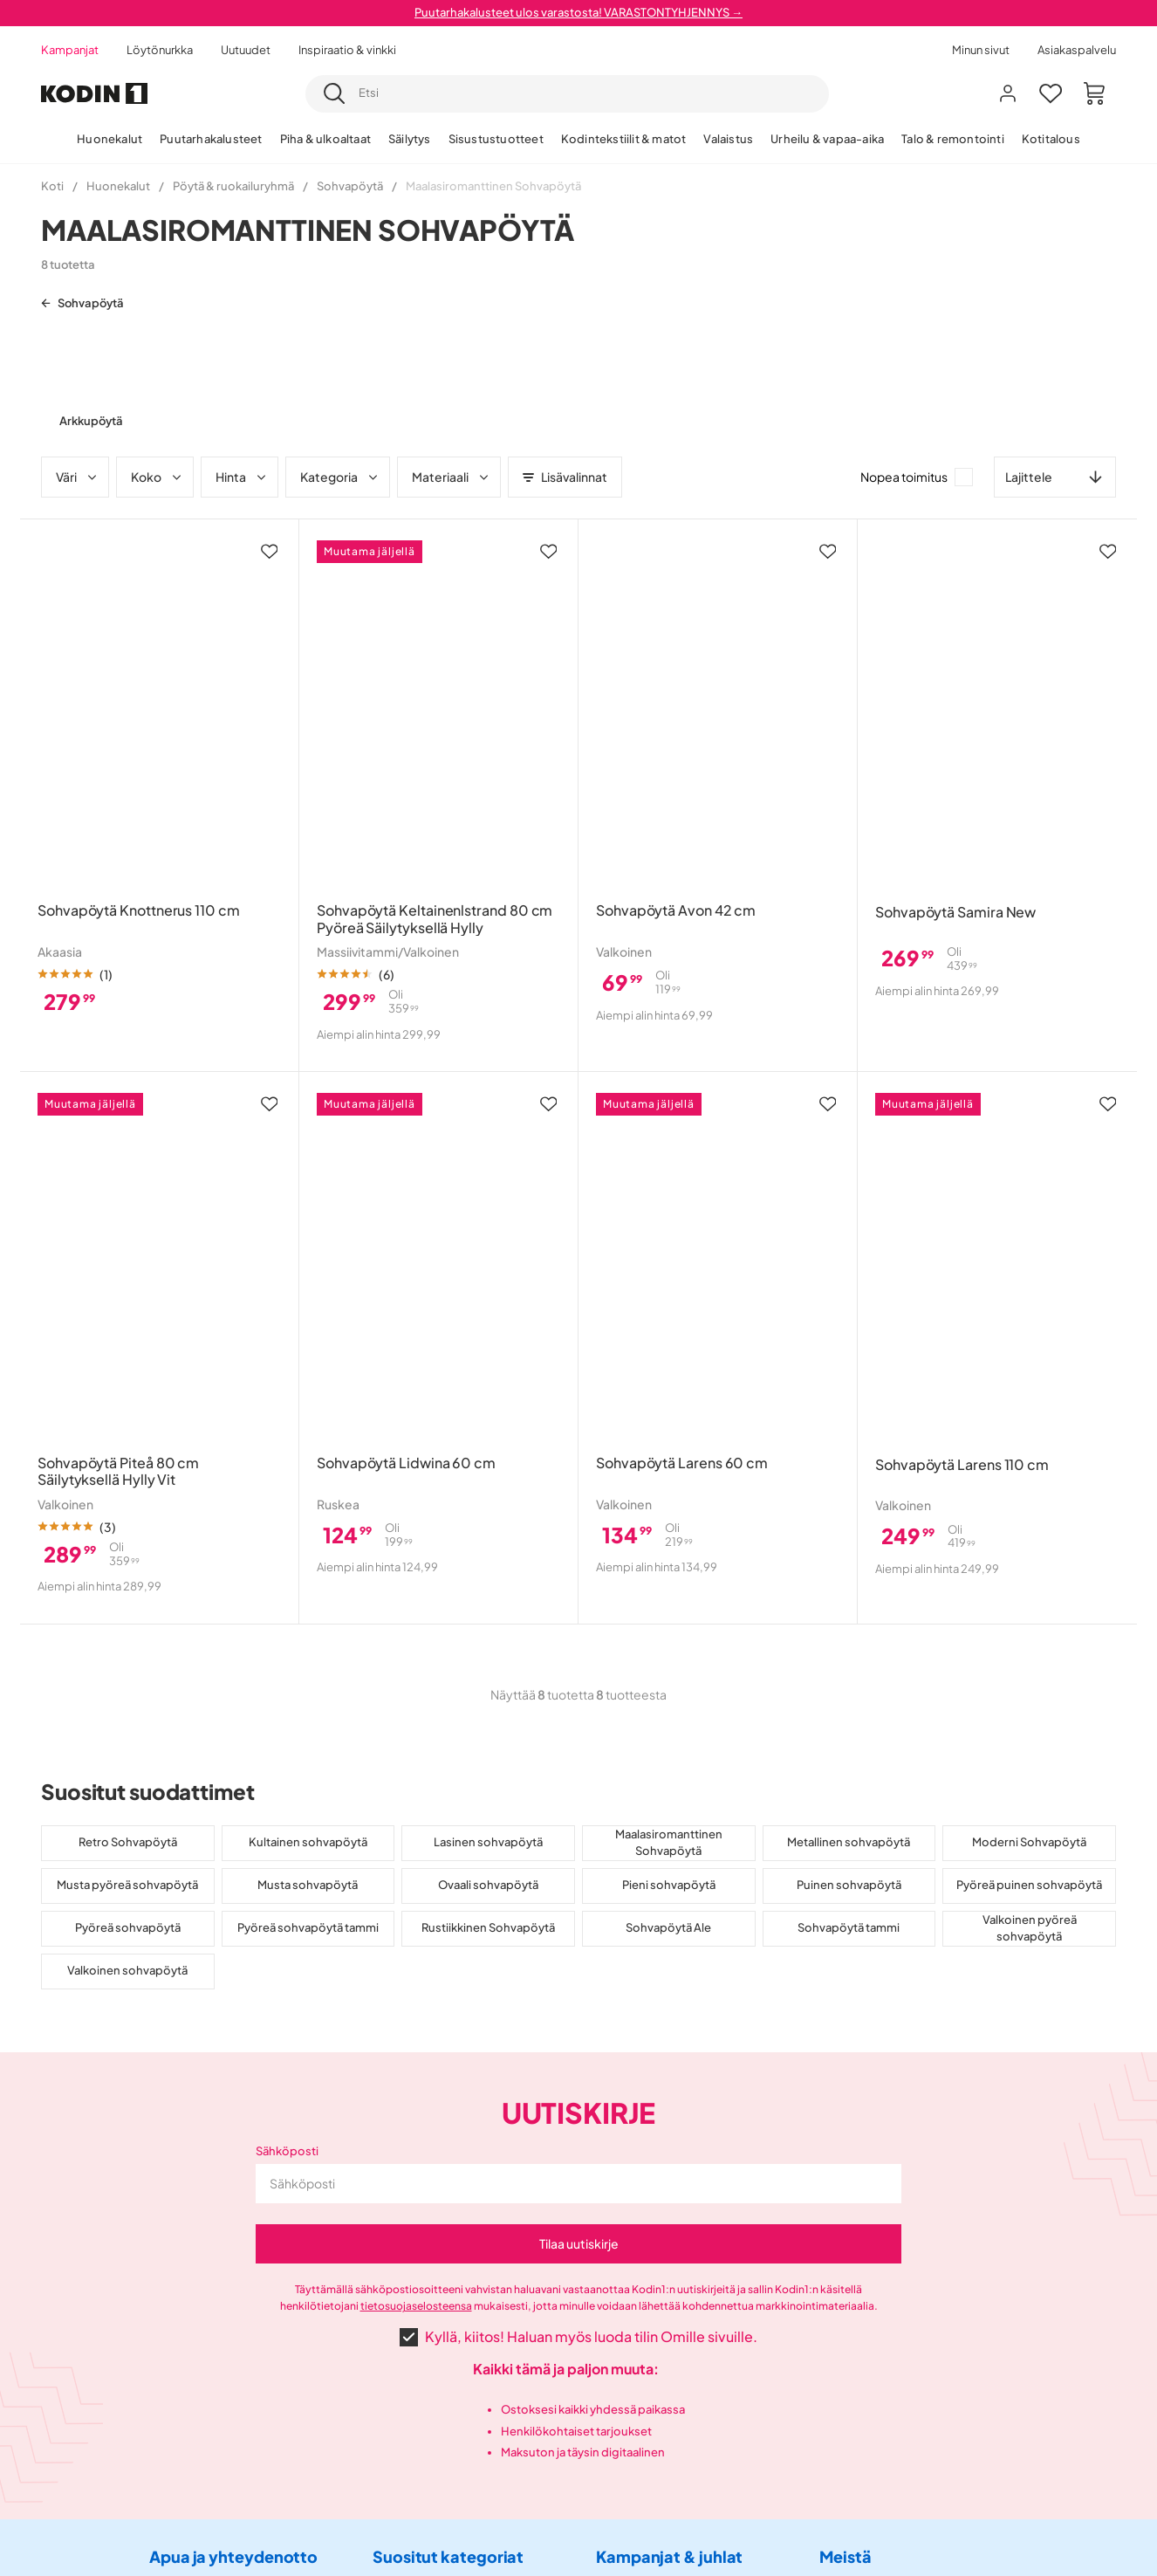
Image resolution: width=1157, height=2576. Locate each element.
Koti (52, 186)
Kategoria (340, 476)
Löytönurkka (160, 50)
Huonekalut (109, 139)
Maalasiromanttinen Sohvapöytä (668, 1842)
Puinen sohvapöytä (849, 1885)
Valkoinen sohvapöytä (127, 1970)
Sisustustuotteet (496, 139)
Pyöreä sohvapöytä (128, 1927)
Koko (157, 476)
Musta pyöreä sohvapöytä (127, 1885)
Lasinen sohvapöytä (488, 1842)
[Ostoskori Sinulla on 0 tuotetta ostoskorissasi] (1094, 93)
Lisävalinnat (565, 476)
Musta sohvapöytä (307, 1885)
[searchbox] (588, 93)
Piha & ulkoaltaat (325, 139)
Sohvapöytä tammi (849, 1927)
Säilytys (409, 139)
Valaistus (728, 139)
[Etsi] (334, 93)
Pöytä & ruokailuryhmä (233, 186)
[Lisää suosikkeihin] (269, 551)
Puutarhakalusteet (211, 139)
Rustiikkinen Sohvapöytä (488, 1927)
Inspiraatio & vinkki (347, 50)
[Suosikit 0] (1050, 93)
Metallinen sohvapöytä (848, 1842)
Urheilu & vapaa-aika (827, 139)
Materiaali (451, 476)
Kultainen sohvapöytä (308, 1842)
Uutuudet (245, 50)
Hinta (242, 476)
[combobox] (567, 94)
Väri (77, 476)
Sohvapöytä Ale (668, 1927)
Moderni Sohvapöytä (1029, 1842)
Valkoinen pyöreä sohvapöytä (1029, 1928)
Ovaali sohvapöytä (488, 1885)
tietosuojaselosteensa (416, 2305)
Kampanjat (70, 50)
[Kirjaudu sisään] (1007, 93)
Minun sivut (981, 50)
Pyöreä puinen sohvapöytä (1029, 1885)
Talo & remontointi (952, 139)
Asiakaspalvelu (1076, 50)
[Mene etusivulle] (94, 94)
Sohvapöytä (350, 186)
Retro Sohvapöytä (128, 1842)
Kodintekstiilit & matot (624, 139)
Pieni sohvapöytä (668, 1885)
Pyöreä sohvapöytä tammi (308, 1927)
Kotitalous (1051, 139)
